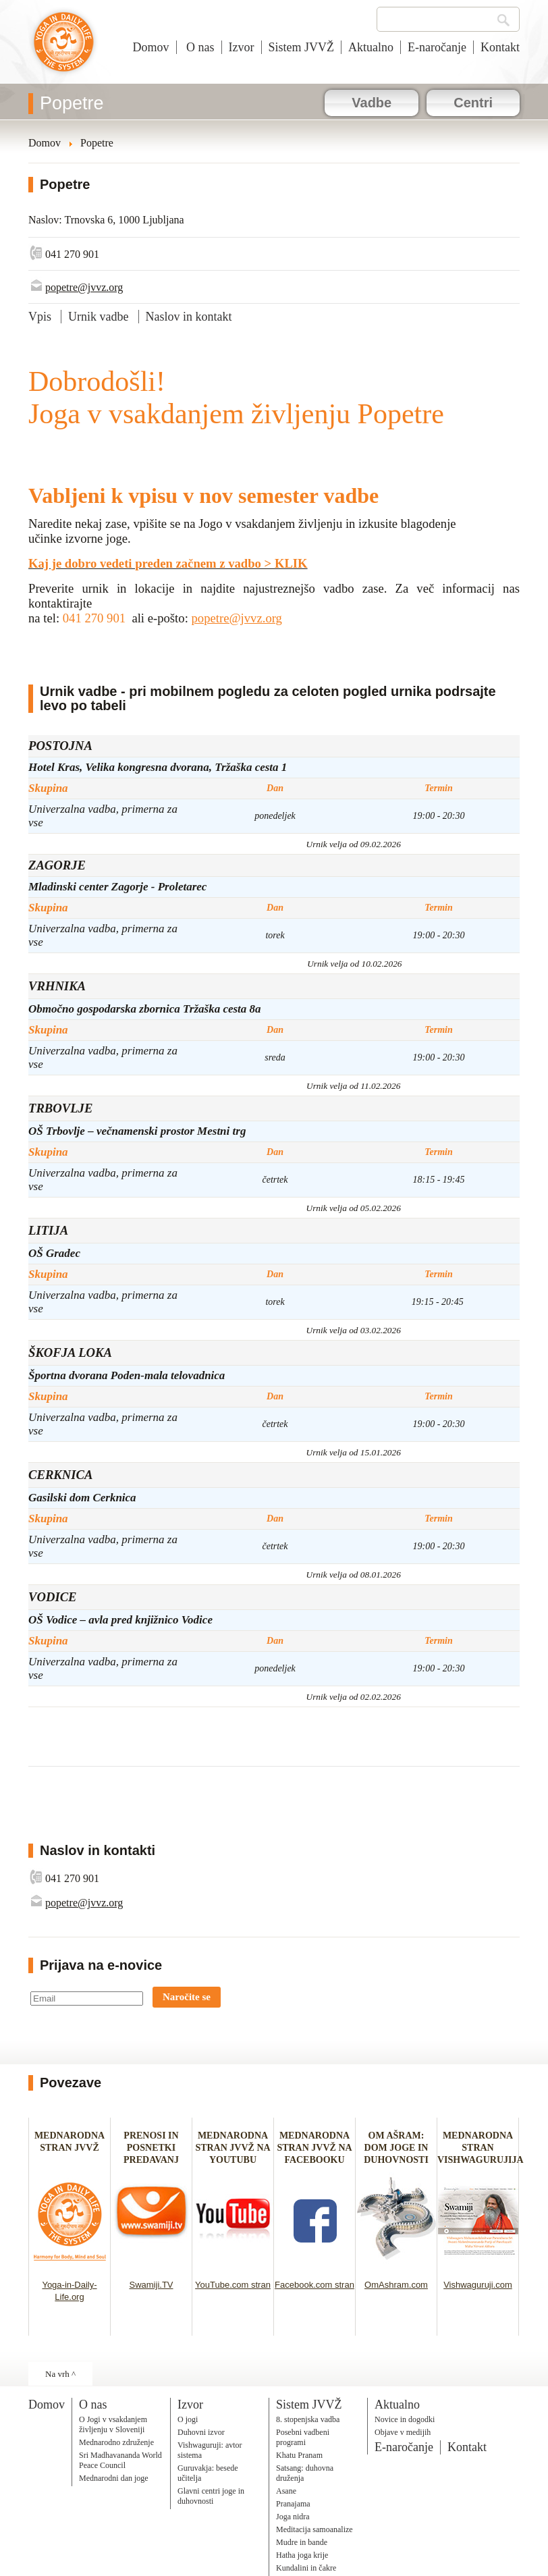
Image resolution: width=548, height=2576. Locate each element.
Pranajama (293, 2503)
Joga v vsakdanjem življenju (63, 49)
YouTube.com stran (233, 2285)
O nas (199, 47)
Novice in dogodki (405, 2419)
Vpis (39, 316)
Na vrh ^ (60, 2374)
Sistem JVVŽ (302, 47)
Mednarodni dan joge (113, 2478)
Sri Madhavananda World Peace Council (120, 2460)
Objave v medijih (403, 2432)
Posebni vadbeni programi (302, 2437)
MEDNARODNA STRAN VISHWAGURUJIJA (480, 2147)
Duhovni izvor (201, 2432)
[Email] (86, 1998)
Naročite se (187, 1996)
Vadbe (371, 102)
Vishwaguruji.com (477, 2285)
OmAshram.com (396, 2285)
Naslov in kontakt (189, 316)
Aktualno (370, 47)
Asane (286, 2491)
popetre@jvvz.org (84, 287)
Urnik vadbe (98, 316)
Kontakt (500, 47)
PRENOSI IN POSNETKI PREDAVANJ (151, 2147)
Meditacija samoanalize (314, 2529)
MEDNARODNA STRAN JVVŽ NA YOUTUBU (232, 2147)
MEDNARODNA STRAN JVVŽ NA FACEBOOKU (314, 2147)
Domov (151, 47)
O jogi (187, 2419)
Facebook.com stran (314, 2285)
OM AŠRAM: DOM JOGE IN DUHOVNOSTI (396, 2147)
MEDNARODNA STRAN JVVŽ (69, 2147)
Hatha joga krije (302, 2555)
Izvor (241, 47)
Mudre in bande (301, 2542)
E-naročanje (437, 47)
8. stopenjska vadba (307, 2419)
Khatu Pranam (299, 2455)
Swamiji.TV (151, 2285)
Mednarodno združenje (116, 2442)
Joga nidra (293, 2516)
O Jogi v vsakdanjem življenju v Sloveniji (113, 2424)
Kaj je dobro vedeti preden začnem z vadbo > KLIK (168, 563)
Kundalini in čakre (306, 2568)
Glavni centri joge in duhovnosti (210, 2496)
